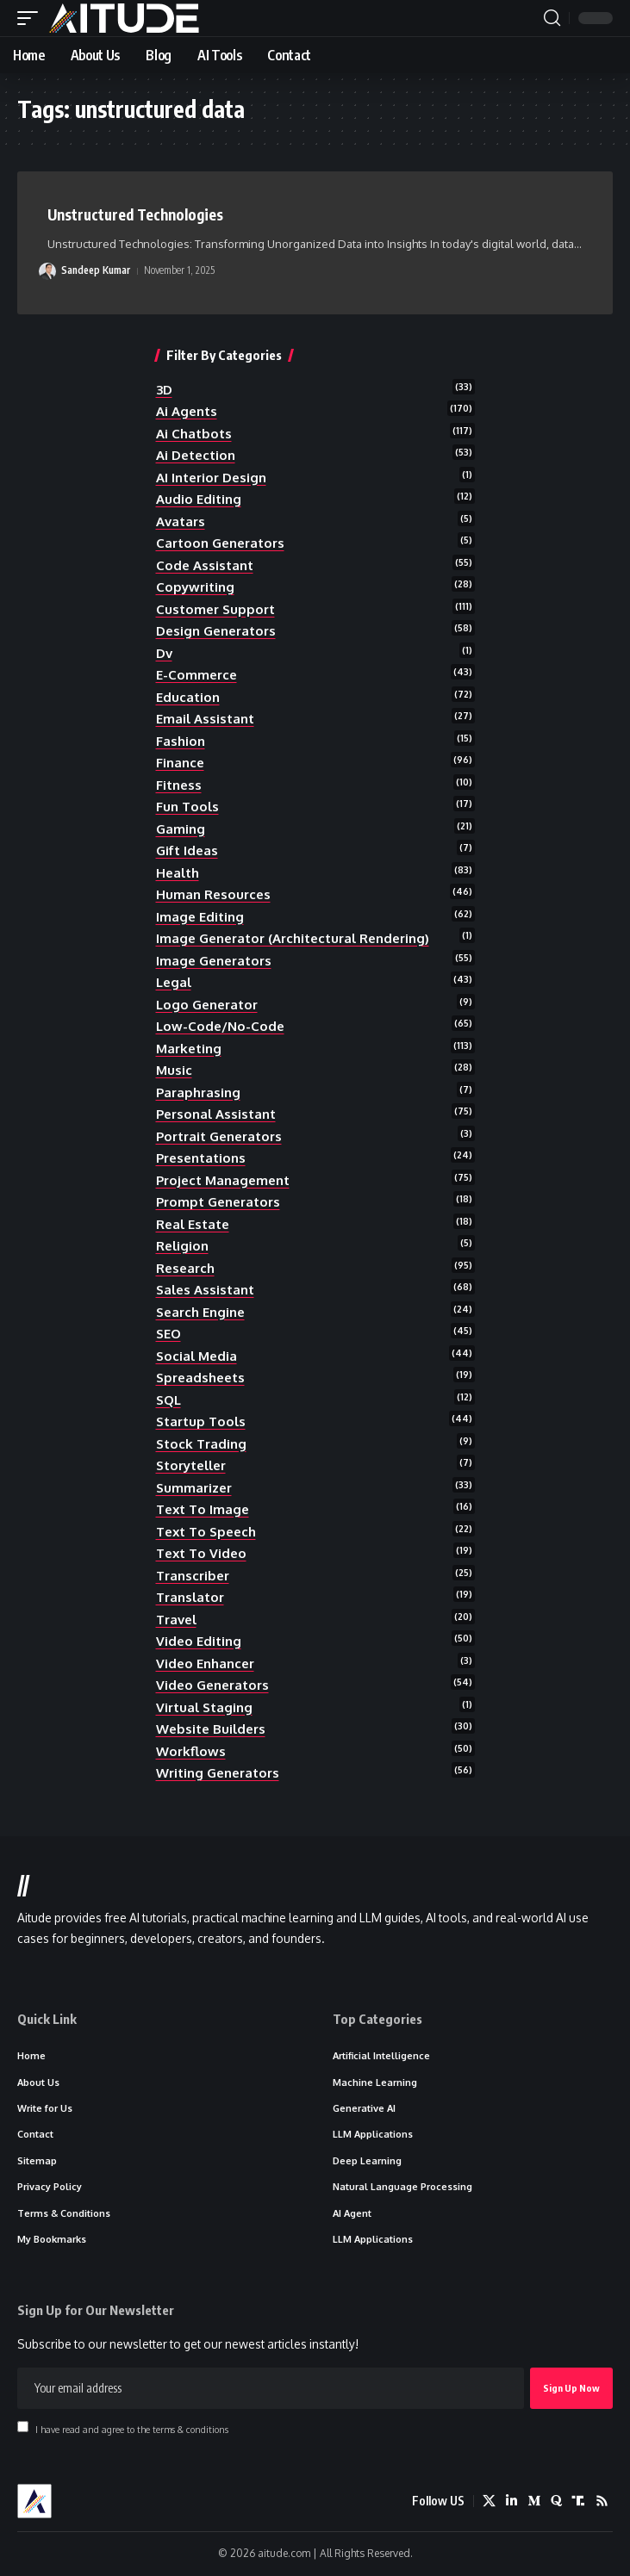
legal (173, 982)
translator (190, 1597)
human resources (213, 894)
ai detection (195, 455)
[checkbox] (22, 2426)
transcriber (192, 1575)
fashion (180, 741)
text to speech (206, 1532)
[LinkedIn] (511, 2501)
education (188, 697)
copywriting (195, 587)
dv (164, 653)
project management (223, 1180)
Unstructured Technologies (135, 214)
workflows (191, 1751)
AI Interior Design (211, 477)
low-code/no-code (220, 1026)
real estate (192, 1224)
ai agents (186, 411)
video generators (212, 1685)
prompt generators (218, 1202)
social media (196, 1356)
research (185, 1268)
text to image (202, 1509)
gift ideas (187, 850)
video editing (198, 1641)
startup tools (201, 1421)
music (174, 1070)
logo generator (207, 1004)
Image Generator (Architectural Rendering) (292, 938)
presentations (201, 1158)
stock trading (201, 1444)
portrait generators (219, 1136)
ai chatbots (194, 433)
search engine (200, 1312)
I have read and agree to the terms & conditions (131, 2428)
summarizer (194, 1488)
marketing (188, 1048)
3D (164, 390)
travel (176, 1619)
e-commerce (196, 675)
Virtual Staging (204, 1707)
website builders (210, 1729)
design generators (216, 631)
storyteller (191, 1465)
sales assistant (205, 1290)
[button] (32, 18)
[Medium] (534, 2501)
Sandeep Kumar (95, 270)
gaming (180, 829)
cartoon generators (220, 543)
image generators (213, 961)
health (177, 873)
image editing (200, 917)
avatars (180, 521)
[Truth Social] (578, 2501)
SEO (168, 1333)
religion (182, 1246)
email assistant (205, 719)
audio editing (198, 499)
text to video (201, 1553)
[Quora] (556, 2501)
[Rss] (602, 2501)
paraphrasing (198, 1092)
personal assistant (216, 1114)
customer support (215, 609)
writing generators (217, 1773)
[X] (489, 2501)
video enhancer (205, 1663)
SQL (168, 1400)
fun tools (187, 806)
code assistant (204, 565)
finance (180, 762)
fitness (179, 785)
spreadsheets (200, 1377)
